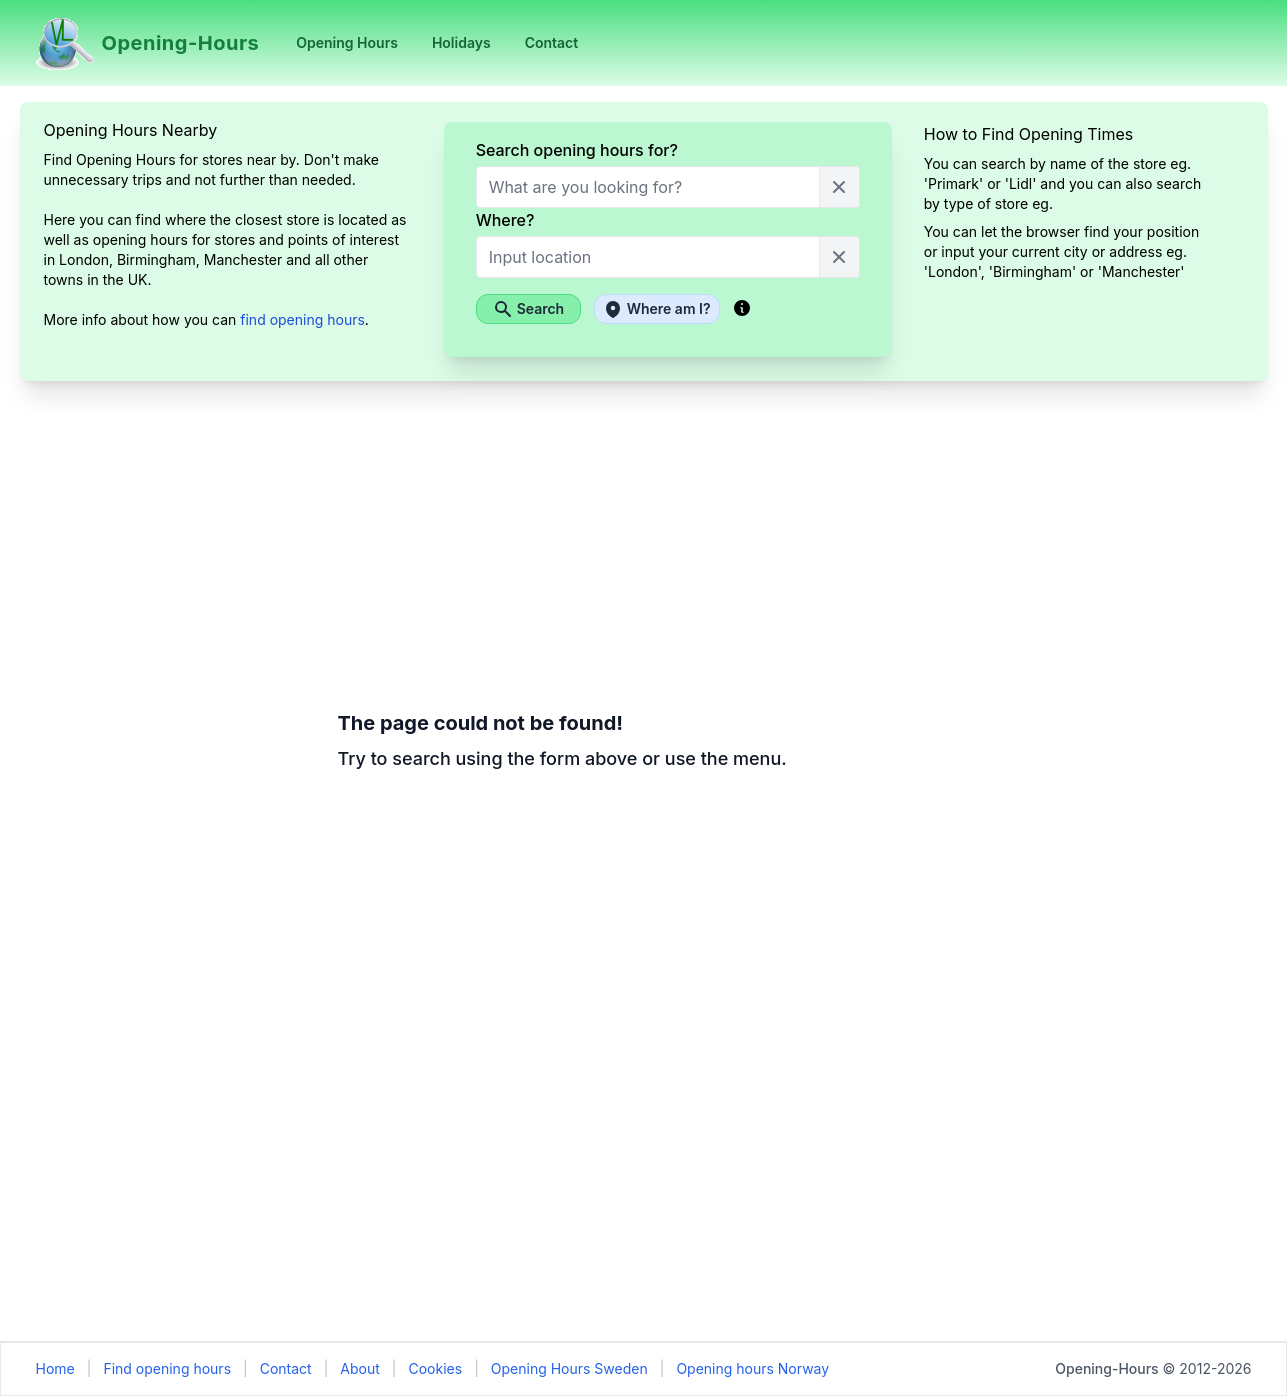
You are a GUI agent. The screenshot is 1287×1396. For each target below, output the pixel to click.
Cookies (435, 1368)
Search (529, 309)
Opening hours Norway (752, 1368)
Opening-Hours (1106, 1368)
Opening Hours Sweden (569, 1368)
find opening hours (302, 319)
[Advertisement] (167, 713)
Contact (286, 1368)
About (359, 1368)
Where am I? (657, 309)
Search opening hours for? (577, 150)
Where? (505, 220)
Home (55, 1368)
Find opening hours (167, 1368)
